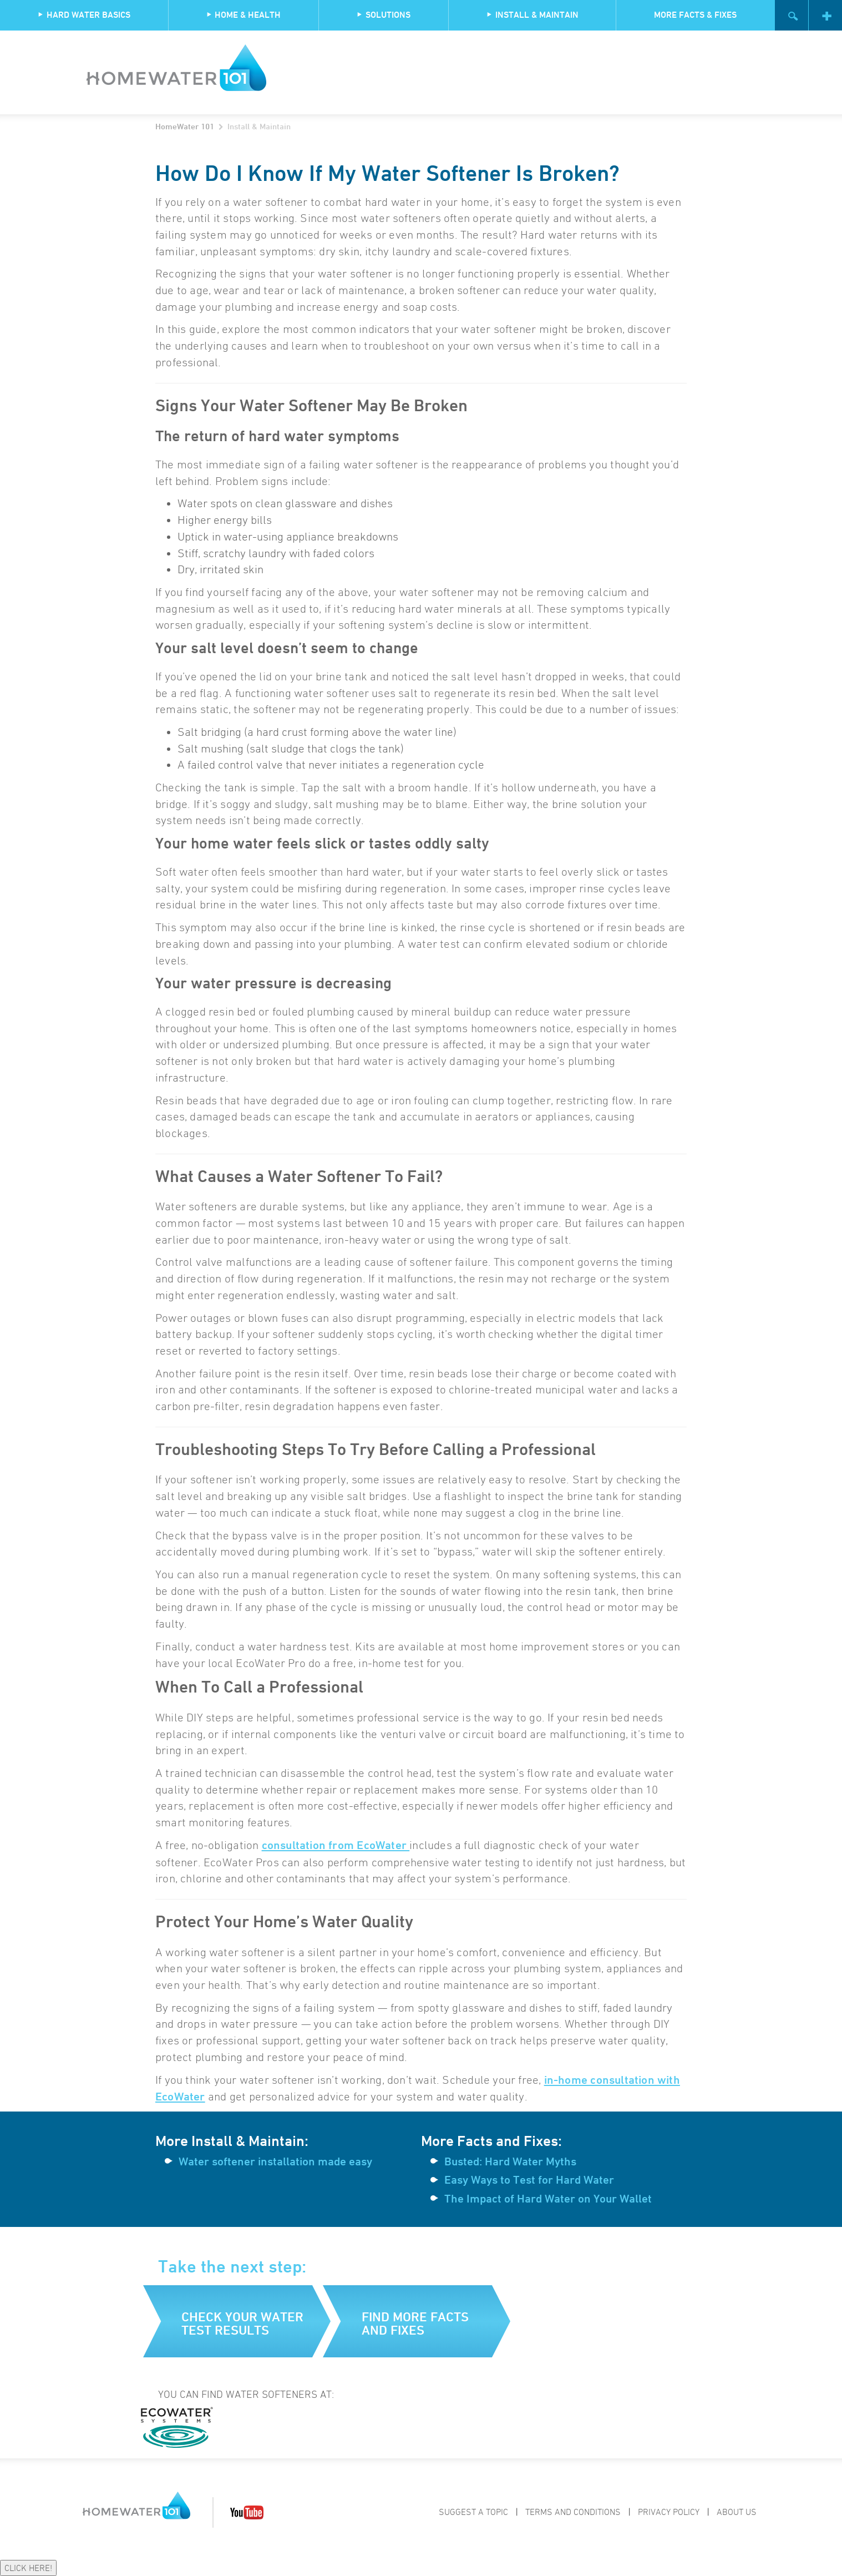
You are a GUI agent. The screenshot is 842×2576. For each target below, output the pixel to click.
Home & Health (243, 14)
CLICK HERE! (28, 2568)
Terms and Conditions (573, 2512)
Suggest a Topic (473, 2512)
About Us (737, 2512)
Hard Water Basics (84, 14)
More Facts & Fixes (695, 14)
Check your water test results (242, 2323)
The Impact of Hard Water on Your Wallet (548, 2198)
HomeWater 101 (184, 126)
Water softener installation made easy (275, 2161)
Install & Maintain (532, 14)
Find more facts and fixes (415, 2323)
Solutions (383, 14)
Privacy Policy (668, 2512)
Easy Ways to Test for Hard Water (529, 2179)
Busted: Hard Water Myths (510, 2161)
